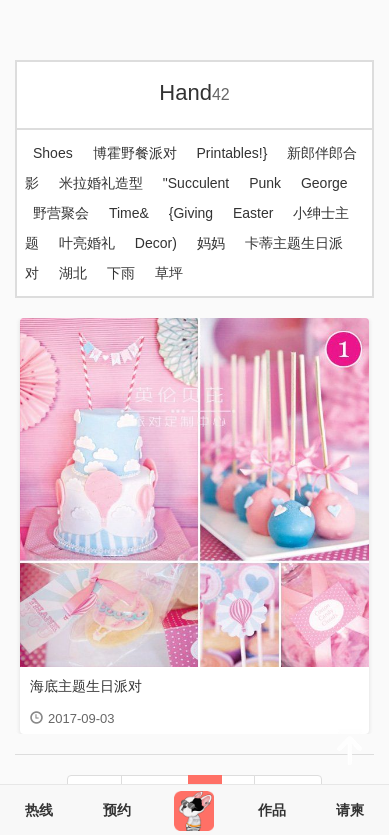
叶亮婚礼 (87, 243)
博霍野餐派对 (135, 153)
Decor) (156, 243)
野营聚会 (61, 213)
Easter (253, 213)
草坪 (169, 273)
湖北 (73, 273)
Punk (265, 183)
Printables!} (231, 153)
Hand (194, 92)
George (324, 183)
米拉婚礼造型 (101, 183)
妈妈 (211, 243)
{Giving (191, 213)
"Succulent (196, 183)
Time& (129, 213)
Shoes (53, 153)
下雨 (121, 273)
